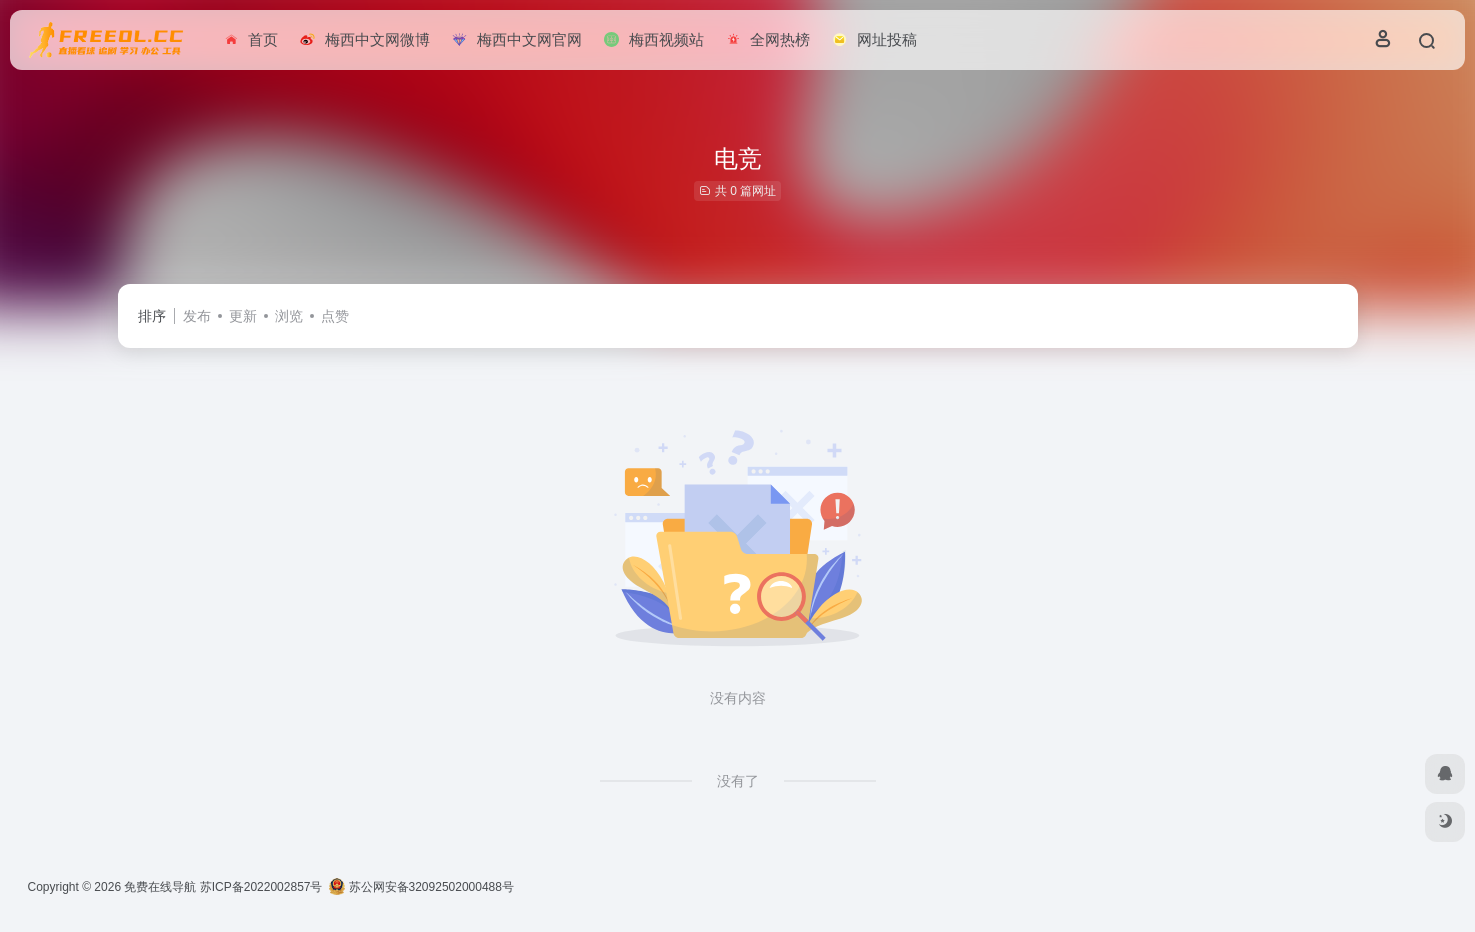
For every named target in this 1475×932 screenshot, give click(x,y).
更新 (243, 316)
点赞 (335, 316)
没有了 (738, 781)
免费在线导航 (160, 887)
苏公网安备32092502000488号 (421, 887)
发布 (197, 316)
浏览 (289, 316)
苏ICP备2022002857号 (261, 887)
